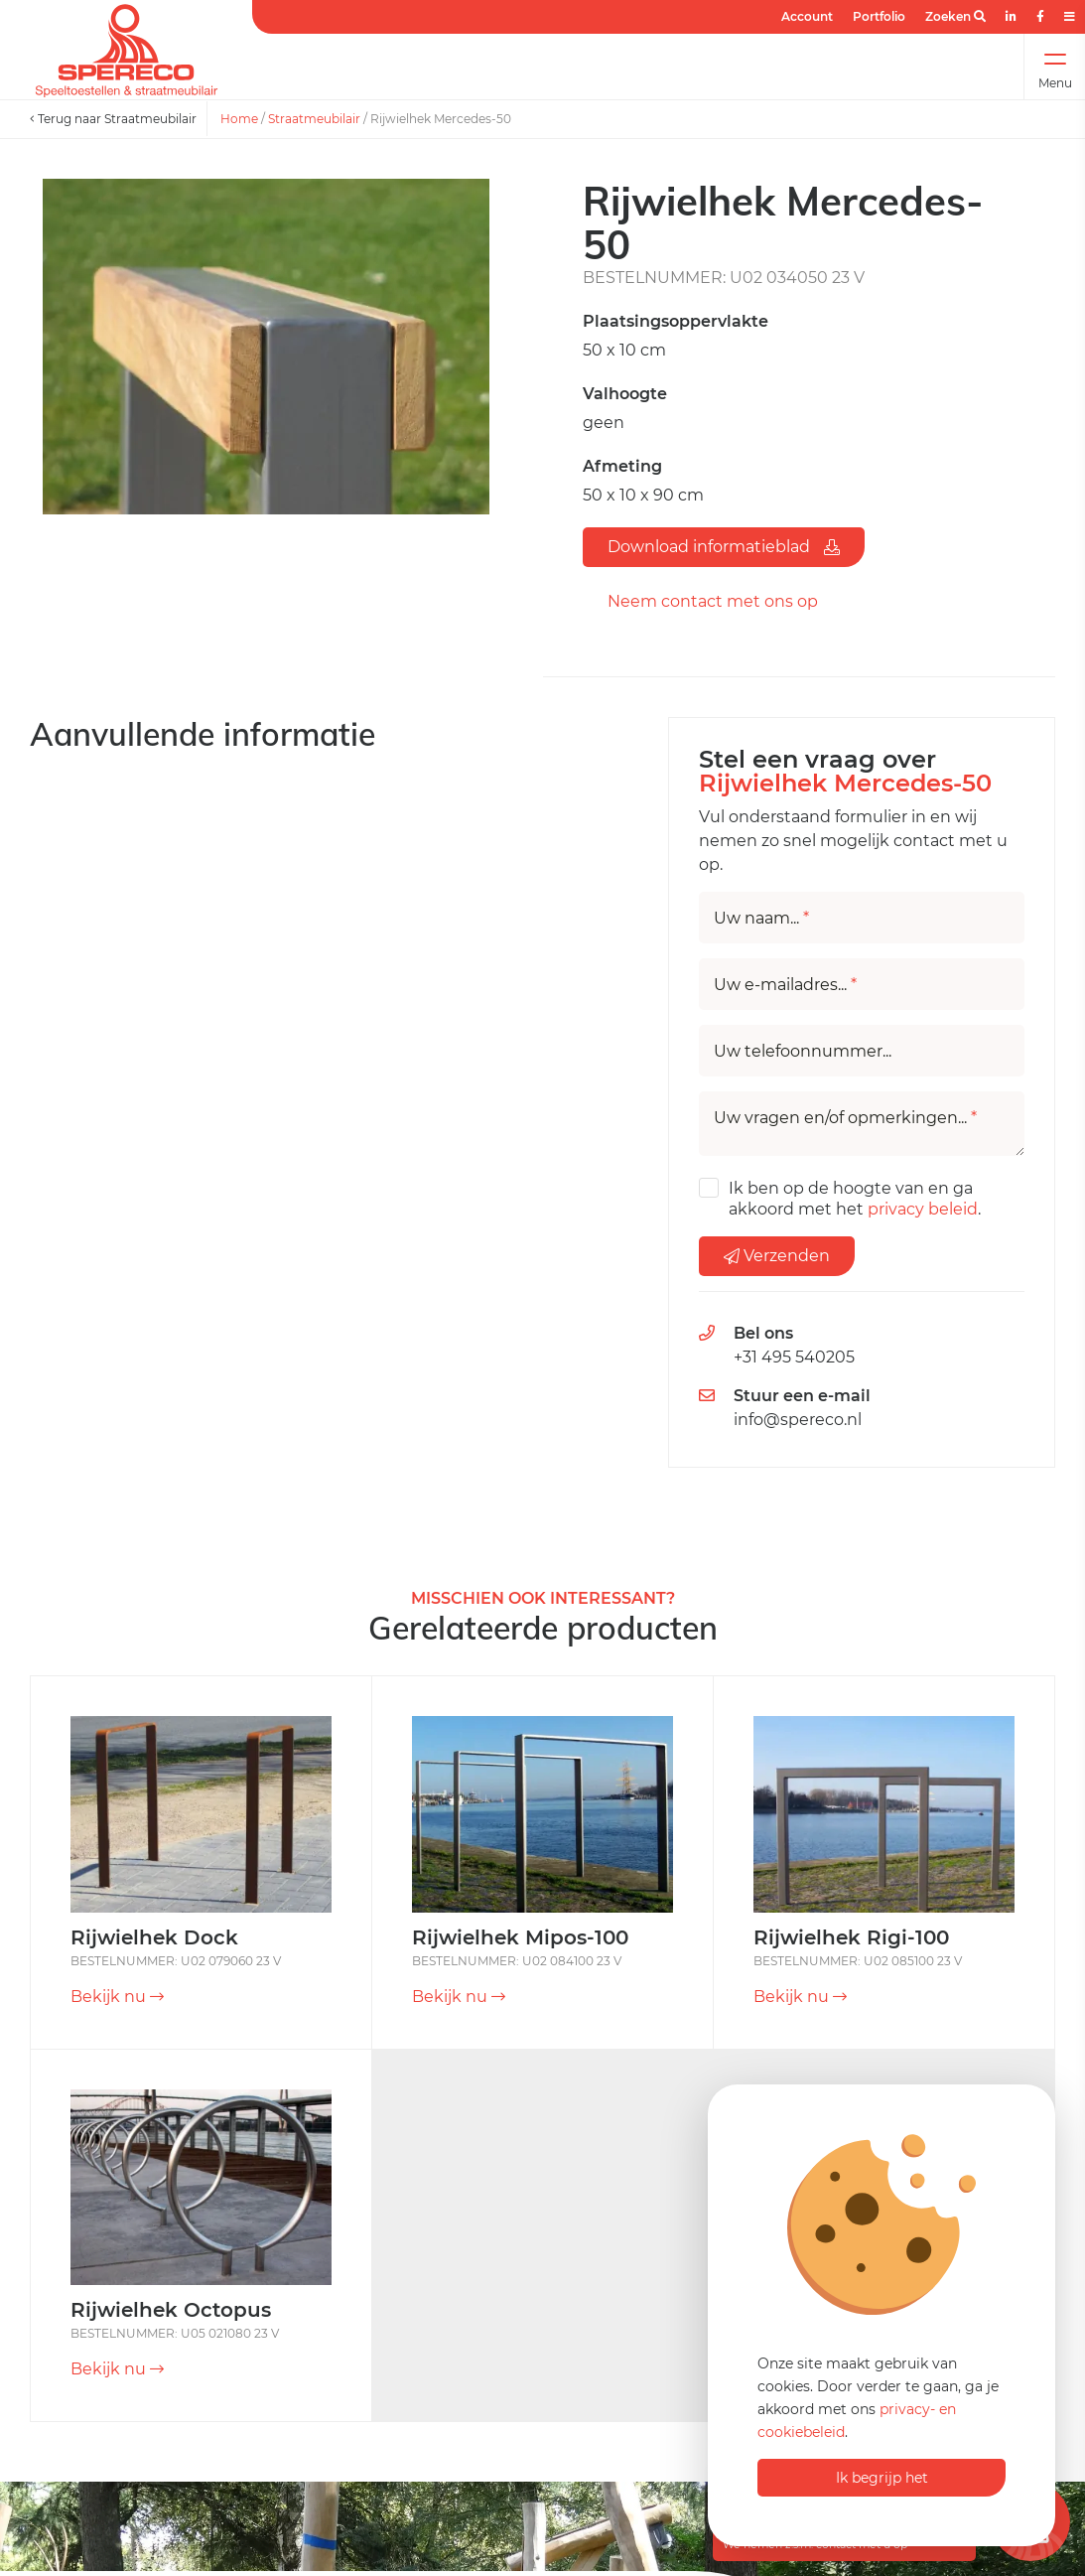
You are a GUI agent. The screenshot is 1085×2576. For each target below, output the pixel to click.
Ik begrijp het (882, 2478)
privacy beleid (923, 1209)
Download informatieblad (724, 546)
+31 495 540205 (794, 1357)
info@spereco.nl (798, 1419)
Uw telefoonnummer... (802, 1052)
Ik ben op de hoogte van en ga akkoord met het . (855, 1198)
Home (239, 118)
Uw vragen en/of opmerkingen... (845, 1118)
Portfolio (879, 16)
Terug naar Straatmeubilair (113, 118)
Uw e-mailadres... (785, 985)
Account (807, 16)
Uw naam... (761, 919)
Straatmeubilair (314, 118)
